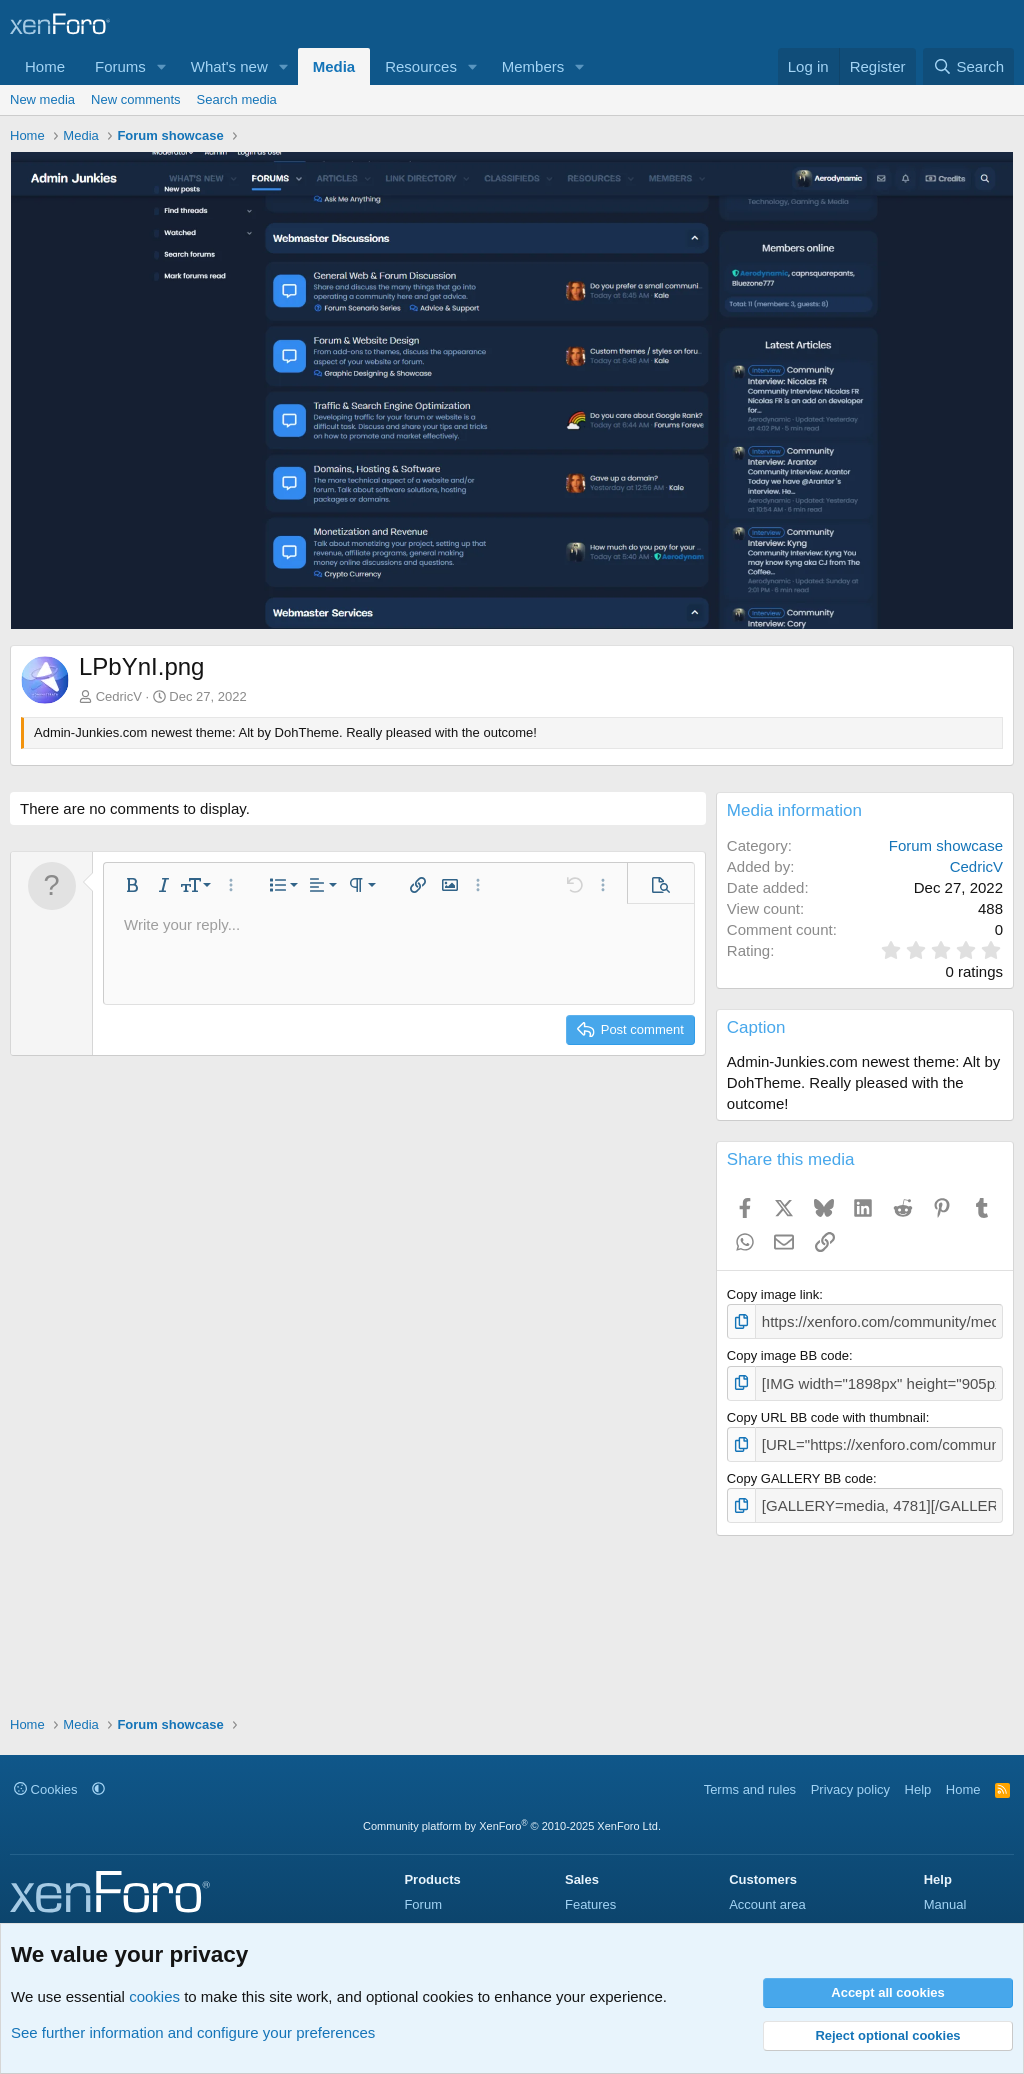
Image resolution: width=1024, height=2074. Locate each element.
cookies (154, 1996)
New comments (136, 99)
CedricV (119, 696)
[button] (162, 66)
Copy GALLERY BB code (800, 1469)
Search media (237, 99)
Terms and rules (750, 1789)
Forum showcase (946, 845)
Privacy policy (850, 1789)
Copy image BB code (788, 1352)
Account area (767, 1904)
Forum (423, 1904)
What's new (229, 66)
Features (590, 1904)
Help (918, 1789)
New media (42, 99)
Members (533, 66)
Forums (120, 66)
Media (334, 66)
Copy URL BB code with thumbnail (826, 1411)
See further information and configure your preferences (193, 2032)
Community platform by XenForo (512, 1826)
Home (45, 66)
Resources (421, 66)
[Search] (968, 66)
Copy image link (773, 1294)
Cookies (46, 1789)
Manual (945, 1904)
